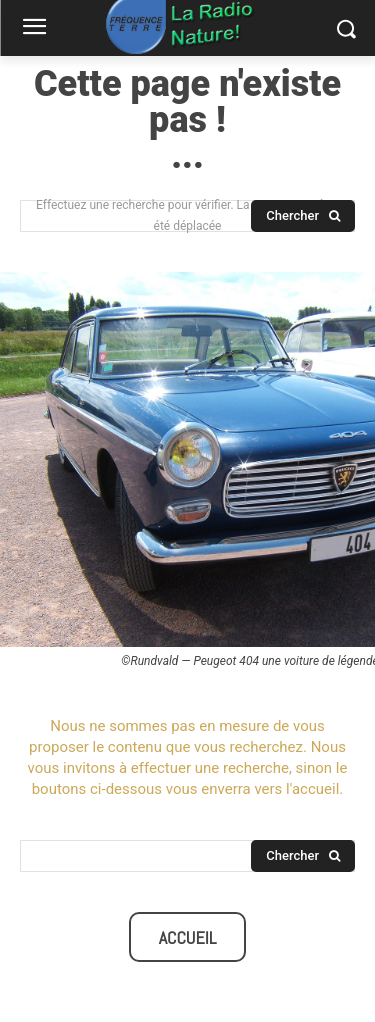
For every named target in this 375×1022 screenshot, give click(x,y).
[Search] (303, 216)
